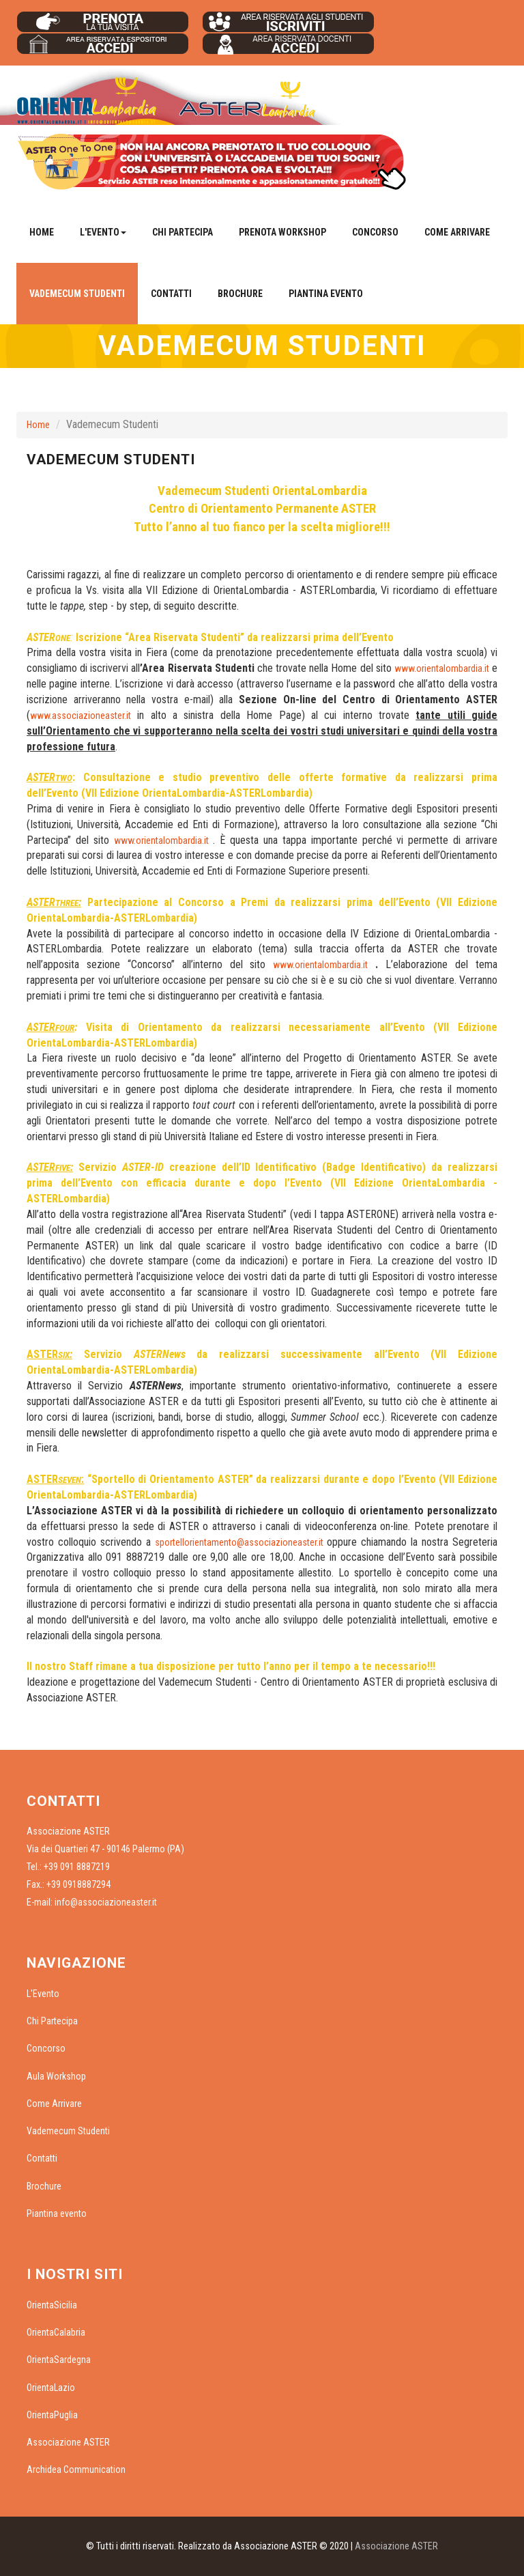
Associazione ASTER (68, 2442)
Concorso (375, 232)
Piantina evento (326, 293)
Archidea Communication (76, 2469)
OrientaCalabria (56, 2332)
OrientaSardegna (59, 2359)
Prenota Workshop (282, 232)
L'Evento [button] (103, 232)
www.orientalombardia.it (441, 668)
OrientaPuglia (52, 2414)
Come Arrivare (457, 232)
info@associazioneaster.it (106, 1902)
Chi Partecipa (182, 232)
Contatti (171, 293)
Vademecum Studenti (77, 293)
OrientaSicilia (52, 2304)
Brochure (240, 293)
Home (41, 232)
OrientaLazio (51, 2387)
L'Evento (43, 1993)
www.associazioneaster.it (80, 715)
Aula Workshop (56, 2076)
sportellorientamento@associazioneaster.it (239, 1542)
